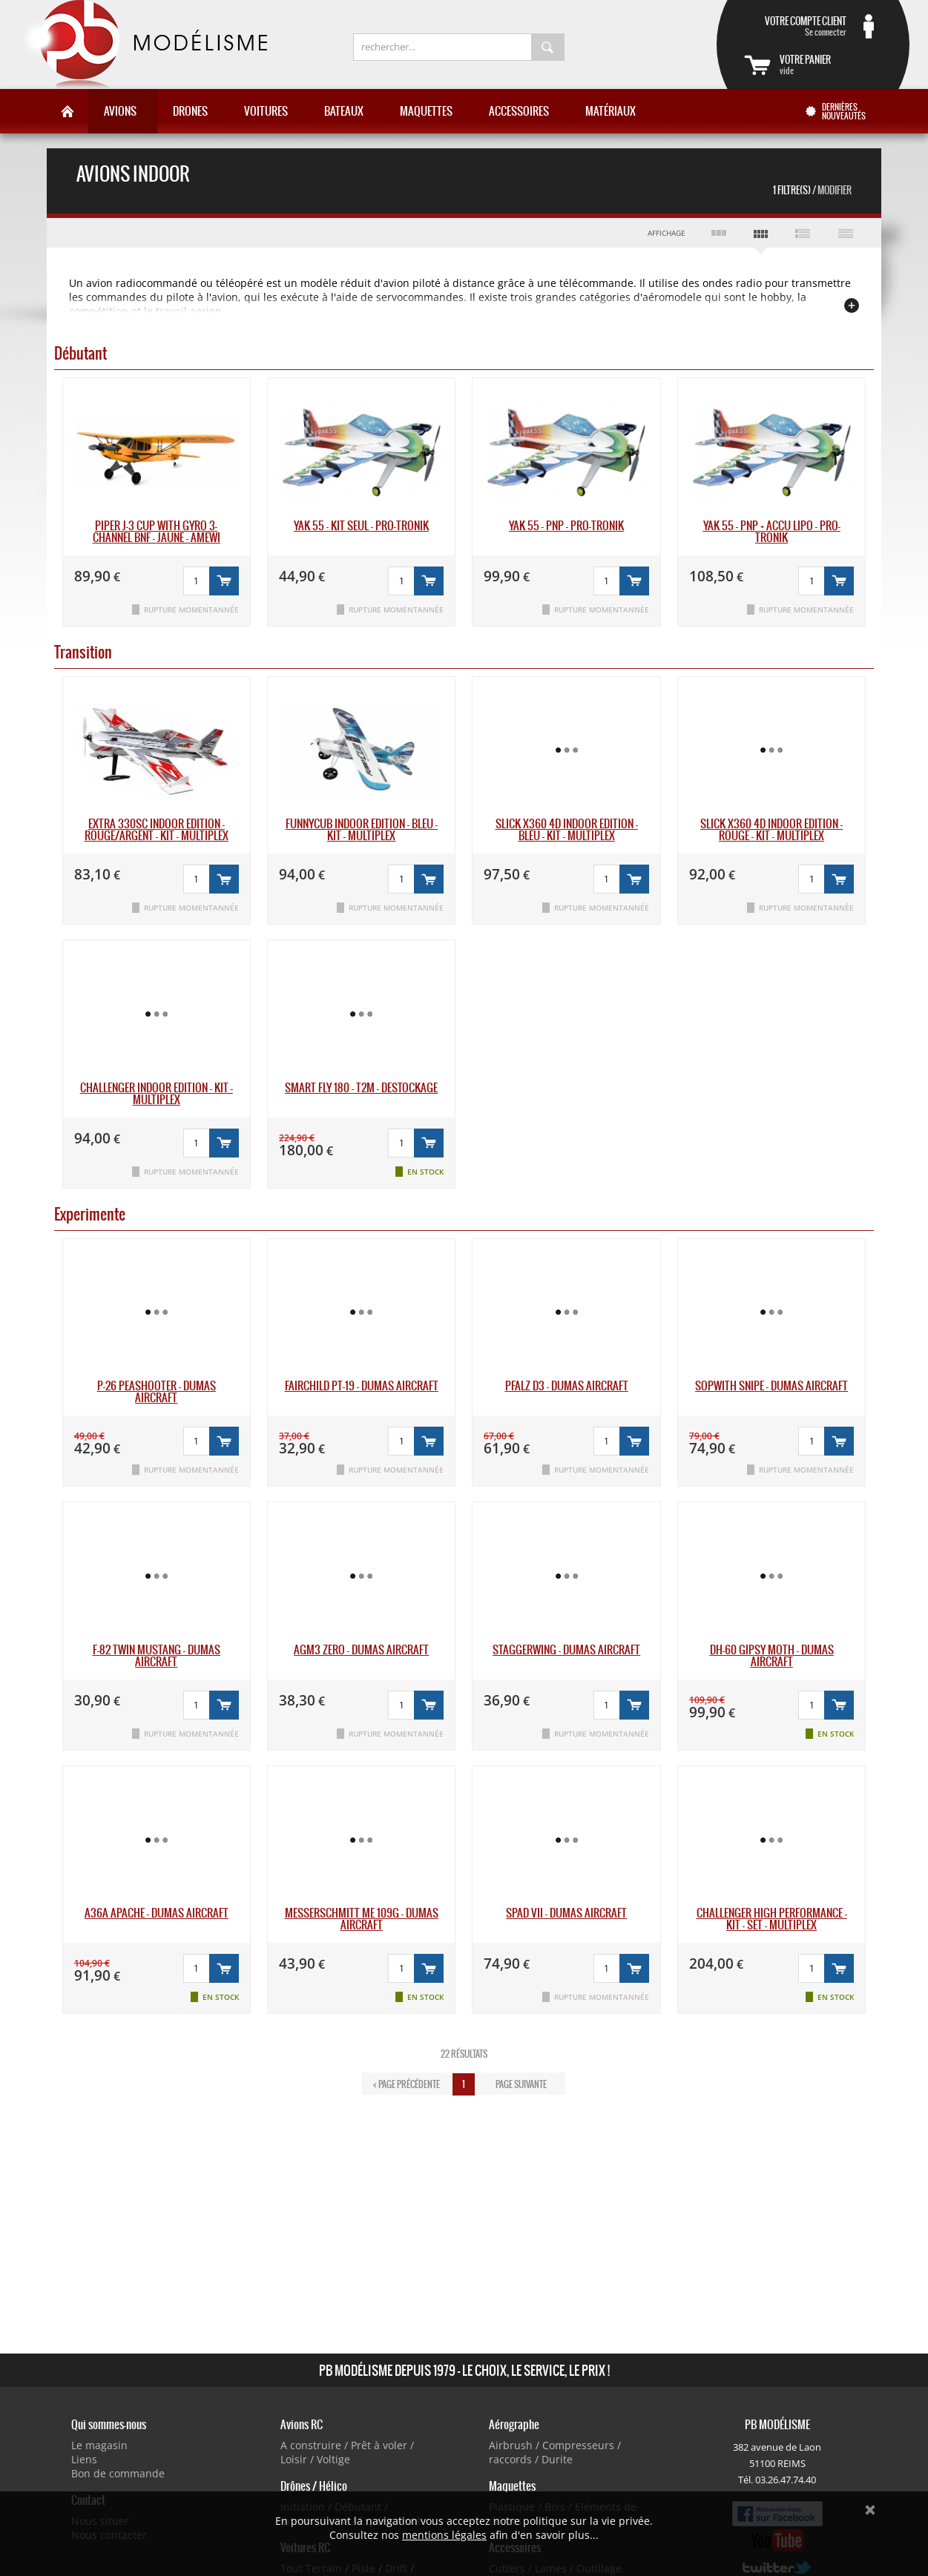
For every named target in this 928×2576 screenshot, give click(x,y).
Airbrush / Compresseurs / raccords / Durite (555, 2452)
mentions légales (444, 2535)
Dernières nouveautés (844, 111)
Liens (84, 2459)
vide (831, 64)
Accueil (67, 111)
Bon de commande (118, 2473)
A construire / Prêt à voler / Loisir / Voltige (347, 2452)
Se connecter (795, 26)
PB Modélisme (143, 44)
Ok (870, 2510)
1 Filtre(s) (812, 190)
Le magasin (99, 2445)
